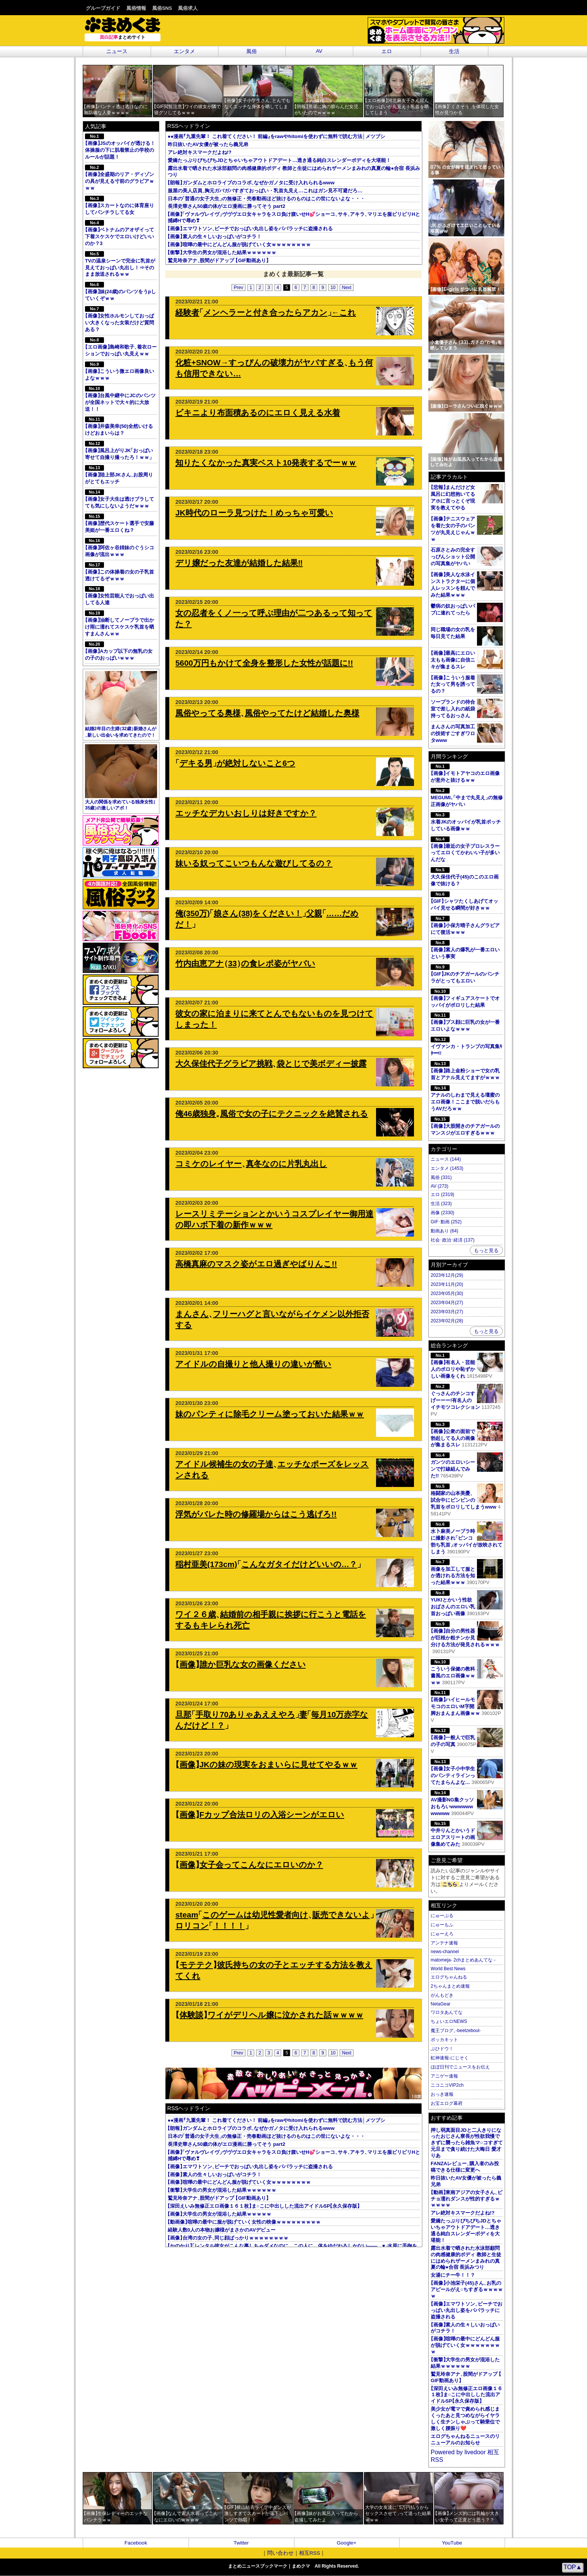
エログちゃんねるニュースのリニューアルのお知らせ (465, 2439)
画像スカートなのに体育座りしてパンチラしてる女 (119, 205)
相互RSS (309, 2553)
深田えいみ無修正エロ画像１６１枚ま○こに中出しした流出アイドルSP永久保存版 (264, 2206)
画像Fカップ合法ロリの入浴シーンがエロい (259, 1814)
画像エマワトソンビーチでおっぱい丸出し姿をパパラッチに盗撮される (250, 228)
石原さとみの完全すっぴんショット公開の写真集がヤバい (453, 556)
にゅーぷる (442, 1915)
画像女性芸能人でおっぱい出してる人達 (119, 595)
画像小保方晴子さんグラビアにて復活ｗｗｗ (465, 925)
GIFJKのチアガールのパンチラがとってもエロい (465, 974)
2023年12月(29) (447, 1275)
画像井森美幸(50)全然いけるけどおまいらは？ (119, 426)
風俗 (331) (441, 1177)
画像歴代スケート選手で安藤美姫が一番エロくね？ (119, 523)
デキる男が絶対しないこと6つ (235, 763)
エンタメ (184, 51)
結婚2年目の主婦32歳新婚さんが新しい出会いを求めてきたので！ (121, 704)
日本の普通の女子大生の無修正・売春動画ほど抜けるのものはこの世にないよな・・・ (266, 198)
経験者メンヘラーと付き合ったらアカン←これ (265, 312)
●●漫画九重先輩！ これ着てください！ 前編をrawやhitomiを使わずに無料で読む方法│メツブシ (276, 136)
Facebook (135, 2543)
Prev (238, 287)
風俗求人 (188, 8)
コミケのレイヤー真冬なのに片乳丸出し (251, 1163)
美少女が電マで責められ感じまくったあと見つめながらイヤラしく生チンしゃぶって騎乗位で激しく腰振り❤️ (465, 2418)
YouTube (452, 2543)
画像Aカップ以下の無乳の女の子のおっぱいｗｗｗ (119, 651)
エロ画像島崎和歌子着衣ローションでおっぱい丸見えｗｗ (121, 347)
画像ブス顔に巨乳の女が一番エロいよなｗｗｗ (465, 1022)
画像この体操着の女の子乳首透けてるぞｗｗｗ (119, 572)
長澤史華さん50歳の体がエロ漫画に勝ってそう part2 (226, 206)
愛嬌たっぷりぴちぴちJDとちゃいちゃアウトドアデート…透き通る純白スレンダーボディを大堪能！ (279, 160)
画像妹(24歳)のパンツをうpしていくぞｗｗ (120, 291)
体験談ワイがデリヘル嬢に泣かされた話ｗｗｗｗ (269, 2014)
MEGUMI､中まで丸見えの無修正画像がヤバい (467, 797)
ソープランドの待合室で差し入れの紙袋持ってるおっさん (453, 708)
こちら (449, 1884)
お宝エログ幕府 (447, 2103)
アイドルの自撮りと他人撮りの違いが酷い (253, 1364)
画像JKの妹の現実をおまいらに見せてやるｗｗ (266, 1764)
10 (332, 287)
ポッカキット (444, 2039)
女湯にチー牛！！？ (453, 2275)
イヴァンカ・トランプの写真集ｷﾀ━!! (466, 1046)
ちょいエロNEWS (449, 2021)
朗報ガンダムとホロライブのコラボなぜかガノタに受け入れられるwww (251, 182)
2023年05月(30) (447, 1293)
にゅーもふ (442, 1924)
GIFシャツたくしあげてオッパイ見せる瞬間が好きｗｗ (464, 901)
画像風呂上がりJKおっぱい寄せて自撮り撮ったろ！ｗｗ (119, 450)
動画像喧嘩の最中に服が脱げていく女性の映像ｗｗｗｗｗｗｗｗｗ (244, 2222)
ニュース (116, 51)
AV (319, 51)
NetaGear (440, 2004)
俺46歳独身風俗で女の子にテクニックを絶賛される (271, 1113)
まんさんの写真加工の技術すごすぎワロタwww (453, 733)
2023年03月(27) (447, 1311)
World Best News (448, 1968)
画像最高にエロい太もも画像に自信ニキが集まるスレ (453, 660)
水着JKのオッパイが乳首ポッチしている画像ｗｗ (466, 821)
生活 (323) (441, 1203)
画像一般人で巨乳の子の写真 (467, 1737)
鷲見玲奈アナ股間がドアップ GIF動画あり (218, 260)
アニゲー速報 (444, 2076)
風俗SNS (162, 8)
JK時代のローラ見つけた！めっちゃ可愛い (254, 512)
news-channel (445, 1951)
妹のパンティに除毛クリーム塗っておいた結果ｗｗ (269, 1414)
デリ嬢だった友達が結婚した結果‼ (239, 562)
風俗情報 (136, 8)
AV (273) (439, 1186)
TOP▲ (572, 2567)
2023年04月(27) (447, 1302)
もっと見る (486, 1250)
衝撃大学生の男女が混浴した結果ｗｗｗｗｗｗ (222, 252)
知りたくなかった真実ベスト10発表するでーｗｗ (265, 462)
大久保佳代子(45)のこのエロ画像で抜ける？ (465, 876)
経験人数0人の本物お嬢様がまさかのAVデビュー (221, 2230)
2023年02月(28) (447, 1320)
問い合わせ (280, 2553)
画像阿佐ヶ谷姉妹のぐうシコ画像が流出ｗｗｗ (119, 547)
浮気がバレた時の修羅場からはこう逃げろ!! (256, 1514)
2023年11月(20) (447, 1284)
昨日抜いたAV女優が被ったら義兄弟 (208, 144)
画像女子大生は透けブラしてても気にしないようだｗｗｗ (119, 499)
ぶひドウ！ (442, 2048)
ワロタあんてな (447, 2012)
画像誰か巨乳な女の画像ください (240, 1664)
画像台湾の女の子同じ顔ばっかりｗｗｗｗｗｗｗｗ (228, 2238)
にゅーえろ (442, 1933)
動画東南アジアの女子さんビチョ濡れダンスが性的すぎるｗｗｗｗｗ (466, 2198)
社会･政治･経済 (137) (452, 1240)
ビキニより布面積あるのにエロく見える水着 (257, 412)
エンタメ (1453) (447, 1168)
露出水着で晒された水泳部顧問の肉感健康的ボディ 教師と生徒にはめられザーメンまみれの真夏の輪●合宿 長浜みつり (466, 2257)
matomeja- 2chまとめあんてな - (463, 1960)
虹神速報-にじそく (450, 2057)
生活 (454, 51)
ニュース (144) (446, 1159)
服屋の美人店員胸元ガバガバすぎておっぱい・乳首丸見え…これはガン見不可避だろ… (265, 190)
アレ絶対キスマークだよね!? (199, 152)
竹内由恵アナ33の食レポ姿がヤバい (245, 963)
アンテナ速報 (444, 1943)
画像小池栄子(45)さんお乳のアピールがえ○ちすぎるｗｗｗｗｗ (467, 2289)
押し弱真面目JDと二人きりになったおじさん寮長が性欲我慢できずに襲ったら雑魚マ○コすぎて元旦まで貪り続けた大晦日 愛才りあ (467, 2143)
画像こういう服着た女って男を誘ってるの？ (453, 684)
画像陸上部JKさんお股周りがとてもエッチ (119, 474)
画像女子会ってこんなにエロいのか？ (249, 1864)
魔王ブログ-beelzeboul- (456, 2030)
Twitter (241, 2543)
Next (346, 287)
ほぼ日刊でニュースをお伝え (460, 2067)
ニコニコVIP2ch (447, 2085)
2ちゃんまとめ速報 (450, 1986)
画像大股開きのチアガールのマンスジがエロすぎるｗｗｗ (465, 1126)
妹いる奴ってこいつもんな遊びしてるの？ (253, 863)
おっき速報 (442, 2094)
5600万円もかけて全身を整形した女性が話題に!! (264, 663)
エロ (386, 51)
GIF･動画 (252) (446, 1221)
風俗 (251, 51)
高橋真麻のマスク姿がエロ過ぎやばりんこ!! (256, 1263)
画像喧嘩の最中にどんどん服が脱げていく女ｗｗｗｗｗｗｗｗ (239, 244)
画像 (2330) (442, 1212)
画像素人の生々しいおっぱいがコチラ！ (214, 236)
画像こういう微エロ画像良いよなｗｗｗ (119, 371)
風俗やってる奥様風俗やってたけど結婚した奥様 (267, 713)
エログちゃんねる (449, 1977)
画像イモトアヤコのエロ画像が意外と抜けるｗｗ (465, 773)
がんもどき (442, 1995)
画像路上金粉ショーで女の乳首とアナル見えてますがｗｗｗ (465, 1070)
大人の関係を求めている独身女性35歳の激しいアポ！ (121, 777)
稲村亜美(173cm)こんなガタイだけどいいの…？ (268, 1564)
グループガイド (103, 8)
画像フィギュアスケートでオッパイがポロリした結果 (465, 998)
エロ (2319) (442, 1194)
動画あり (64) (444, 1231)
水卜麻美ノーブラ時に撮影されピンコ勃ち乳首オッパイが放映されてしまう (467, 1537)
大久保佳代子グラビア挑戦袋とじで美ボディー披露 (271, 1063)
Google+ (346, 2543)
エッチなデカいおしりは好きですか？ (245, 813)
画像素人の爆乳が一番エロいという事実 (465, 949)
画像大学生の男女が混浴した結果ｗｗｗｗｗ (219, 2214)
